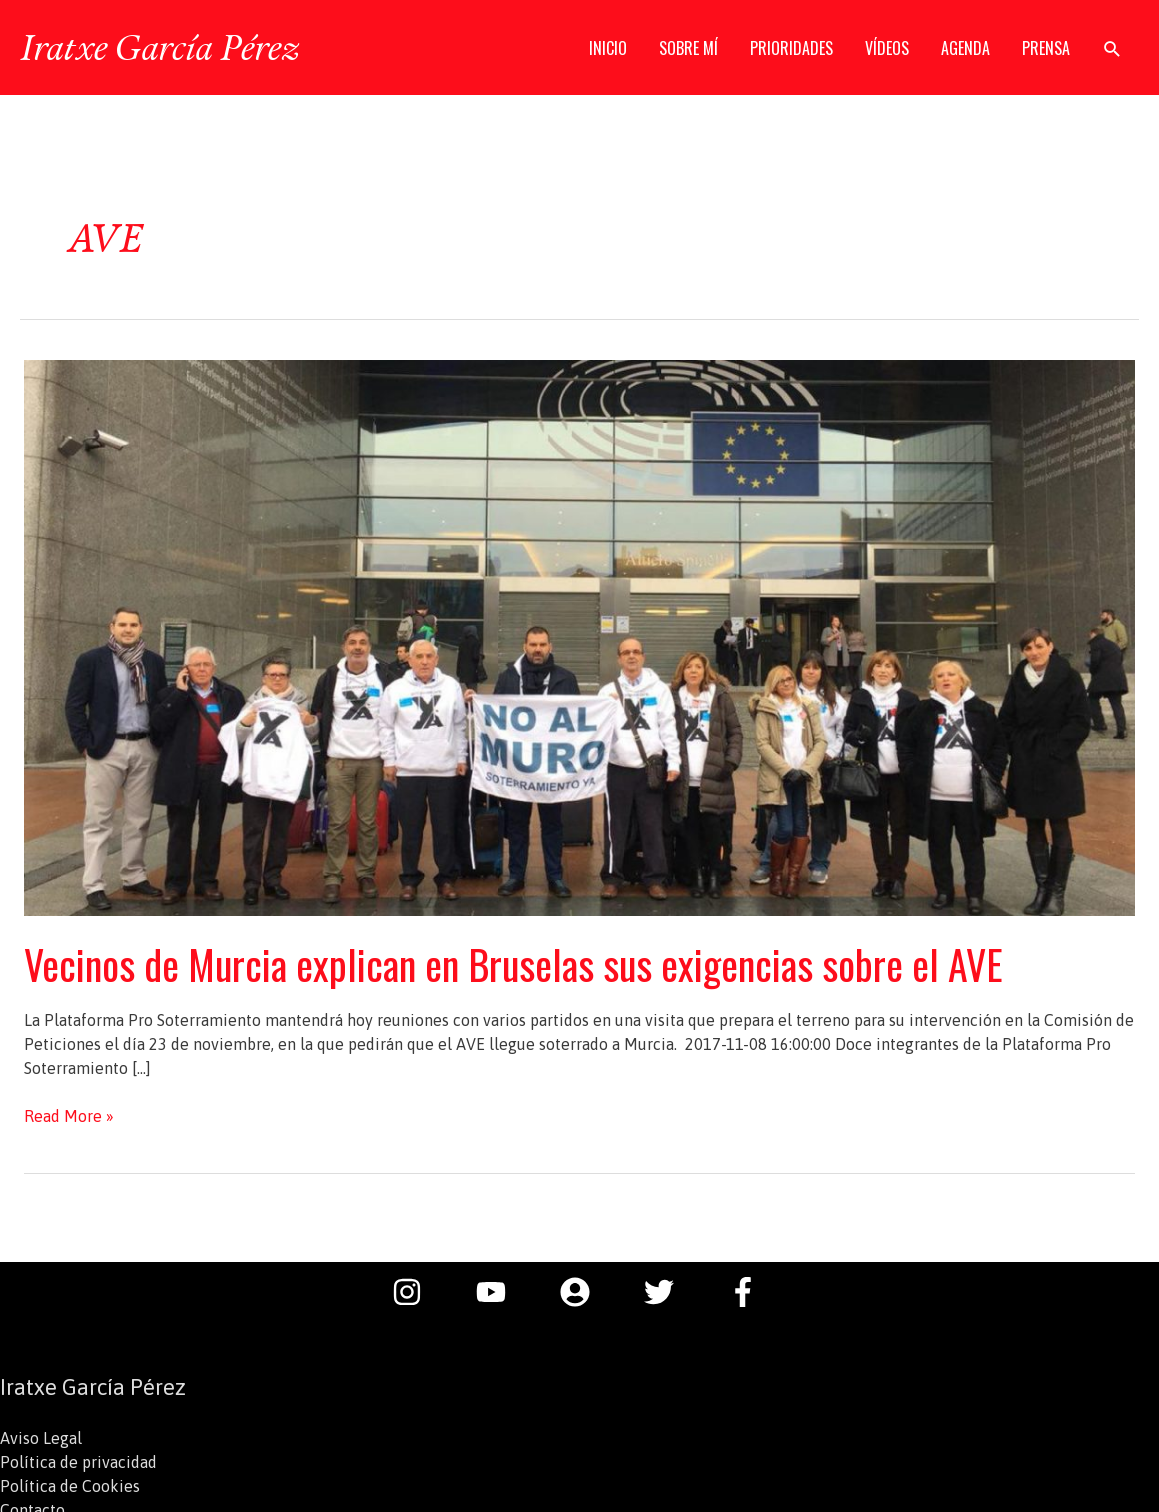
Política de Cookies (70, 1486)
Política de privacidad (78, 1462)
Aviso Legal (41, 1438)
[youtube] (501, 1292)
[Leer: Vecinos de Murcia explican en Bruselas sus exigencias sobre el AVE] (579, 636)
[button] (1112, 48)
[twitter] (669, 1292)
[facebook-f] (748, 1292)
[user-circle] (585, 1292)
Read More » (69, 1116)
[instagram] (417, 1292)
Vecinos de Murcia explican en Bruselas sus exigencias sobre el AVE (513, 964)
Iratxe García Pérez (159, 47)
